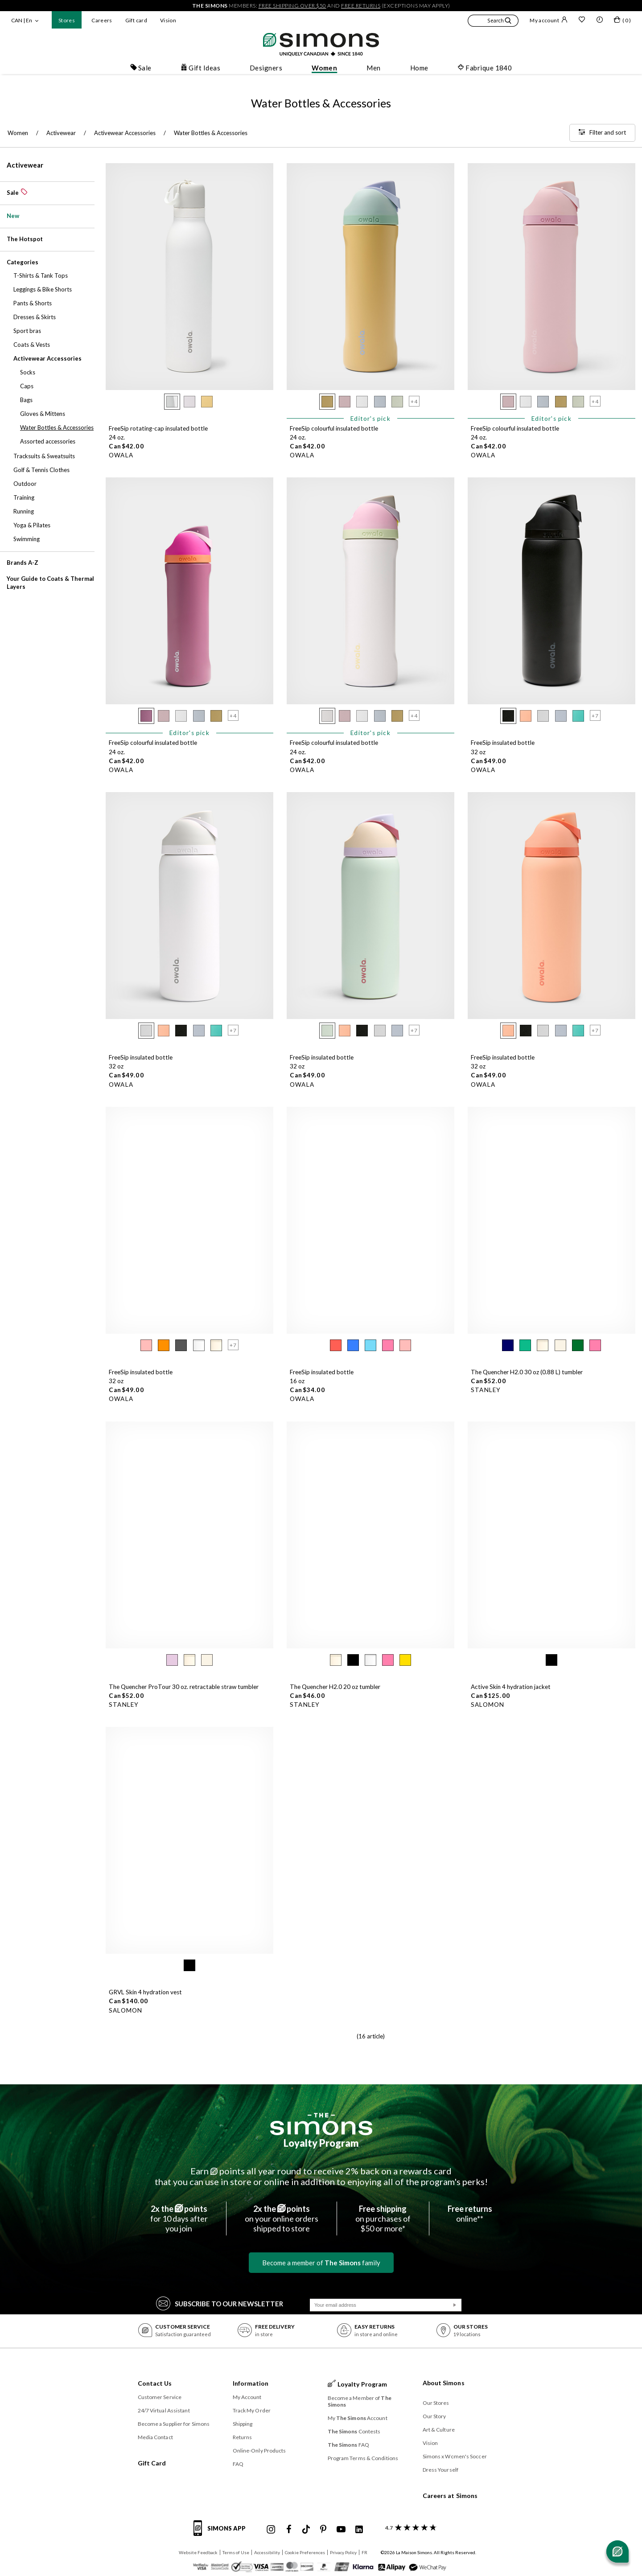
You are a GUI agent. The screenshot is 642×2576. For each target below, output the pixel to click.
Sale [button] (141, 68)
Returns (242, 2437)
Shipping (243, 2423)
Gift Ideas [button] (200, 68)
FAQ (238, 2464)
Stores (66, 20)
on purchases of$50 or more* (383, 2218)
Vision (168, 20)
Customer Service (160, 2397)
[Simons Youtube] (341, 2529)
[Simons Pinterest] (323, 2529)
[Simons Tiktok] (306, 2529)
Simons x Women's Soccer (455, 2456)
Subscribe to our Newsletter (219, 2303)
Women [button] (324, 68)
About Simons (444, 2382)
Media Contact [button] (155, 2437)
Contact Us (155, 2383)
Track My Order (252, 2410)
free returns (360, 5)
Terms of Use (235, 2552)
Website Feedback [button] (198, 2552)
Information (251, 2383)
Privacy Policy (343, 2552)
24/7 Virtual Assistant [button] (164, 2410)
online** (470, 2213)
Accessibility (267, 2552)
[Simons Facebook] (288, 2529)
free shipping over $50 (292, 5)
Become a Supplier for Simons (174, 2423)
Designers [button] (266, 68)
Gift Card (152, 2463)
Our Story (434, 2416)
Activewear (25, 165)
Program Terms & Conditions (363, 2458)
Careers (101, 20)
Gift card (136, 20)
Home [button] (419, 68)
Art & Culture (439, 2429)
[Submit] (454, 2305)
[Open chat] (617, 2551)
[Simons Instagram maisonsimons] (271, 2529)
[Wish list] (581, 20)
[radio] (172, 402)
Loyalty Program (321, 2143)
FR (364, 2552)
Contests (354, 2431)
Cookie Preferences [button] (305, 2552)
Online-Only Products (259, 2450)
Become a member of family (321, 2263)
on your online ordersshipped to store (281, 2218)
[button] (493, 22)
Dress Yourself (440, 2469)
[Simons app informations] (221, 2533)
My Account (247, 2397)
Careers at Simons (450, 2495)
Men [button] (373, 68)
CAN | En (21, 20)
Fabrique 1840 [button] (484, 68)
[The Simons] (321, 2124)
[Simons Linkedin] (358, 2529)
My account (549, 20)
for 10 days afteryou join (179, 2218)
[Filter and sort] (602, 133)
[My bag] (622, 21)
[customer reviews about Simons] (409, 2527)
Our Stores (436, 2402)
